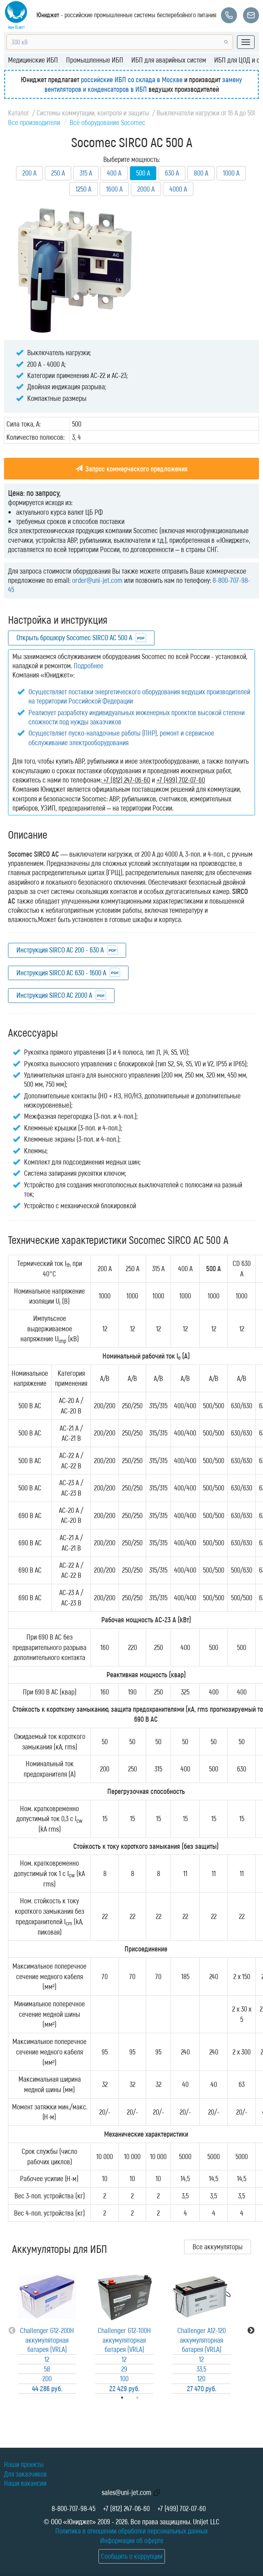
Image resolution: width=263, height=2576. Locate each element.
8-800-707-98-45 (73, 2508)
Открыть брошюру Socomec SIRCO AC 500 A (74, 637)
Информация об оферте (131, 2540)
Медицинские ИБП (33, 59)
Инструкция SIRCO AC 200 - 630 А (60, 949)
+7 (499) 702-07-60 (181, 2508)
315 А (86, 172)
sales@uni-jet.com (126, 2492)
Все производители (34, 122)
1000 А (231, 172)
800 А (201, 172)
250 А (58, 172)
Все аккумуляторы (218, 2246)
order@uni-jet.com (97, 580)
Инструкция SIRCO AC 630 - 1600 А (61, 972)
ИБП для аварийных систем (168, 59)
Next (251, 2331)
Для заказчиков (25, 2473)
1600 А (114, 188)
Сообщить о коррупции (132, 2556)
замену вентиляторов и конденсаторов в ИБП (143, 84)
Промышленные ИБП (94, 59)
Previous (12, 2331)
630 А (172, 172)
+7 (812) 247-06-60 (126, 2508)
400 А (114, 172)
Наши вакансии (25, 2483)
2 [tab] (149, 2398)
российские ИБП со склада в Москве (132, 79)
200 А (29, 172)
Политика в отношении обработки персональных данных (131, 2530)
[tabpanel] (47, 2331)
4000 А (178, 188)
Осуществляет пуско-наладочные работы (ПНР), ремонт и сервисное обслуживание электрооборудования (121, 737)
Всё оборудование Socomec (107, 122)
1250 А (83, 188)
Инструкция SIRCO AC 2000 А (54, 995)
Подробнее (88, 665)
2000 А (146, 188)
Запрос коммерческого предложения (131, 468)
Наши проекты (24, 2464)
